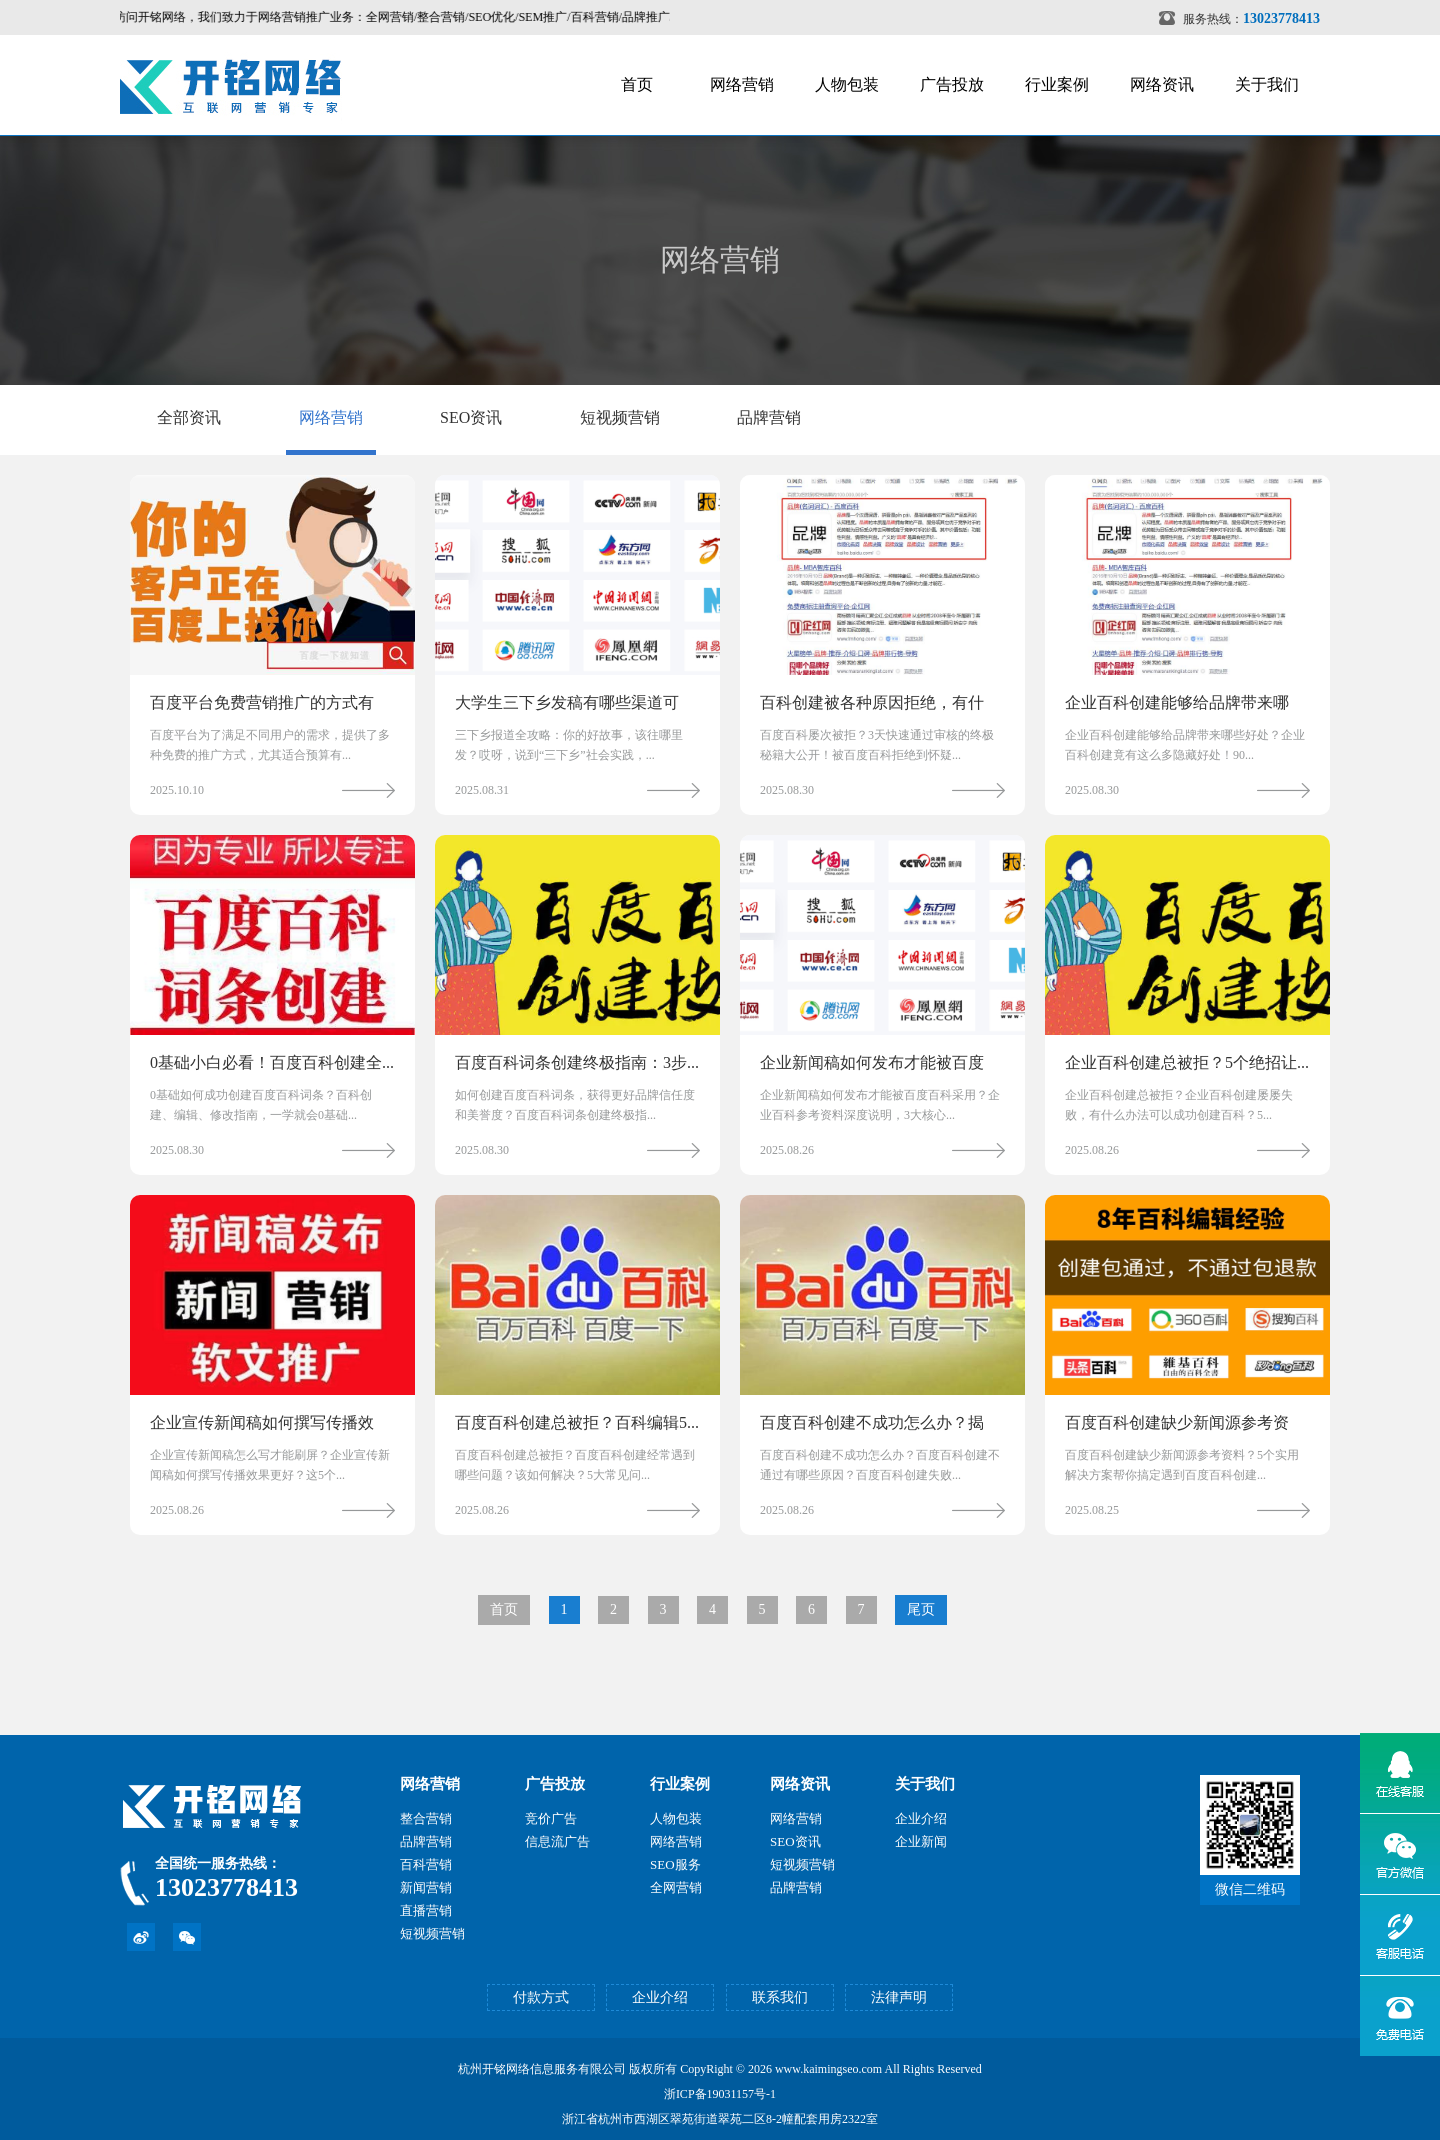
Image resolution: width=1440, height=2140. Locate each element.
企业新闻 (921, 1841)
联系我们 (780, 1997)
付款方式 (541, 1997)
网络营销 (742, 84)
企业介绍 (921, 1818)
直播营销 (426, 1910)
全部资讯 (189, 417)
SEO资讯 (471, 417)
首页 (637, 84)
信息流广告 (557, 1841)
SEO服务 (675, 1864)
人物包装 (847, 84)
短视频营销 (620, 417)
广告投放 (952, 84)
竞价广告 (551, 1818)
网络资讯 (1162, 84)
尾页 (921, 1609)
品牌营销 (769, 417)
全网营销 (676, 1887)
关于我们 (1267, 84)
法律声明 (899, 1997)
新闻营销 (426, 1887)
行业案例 (1057, 84)
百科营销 (426, 1864)
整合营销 (426, 1818)
